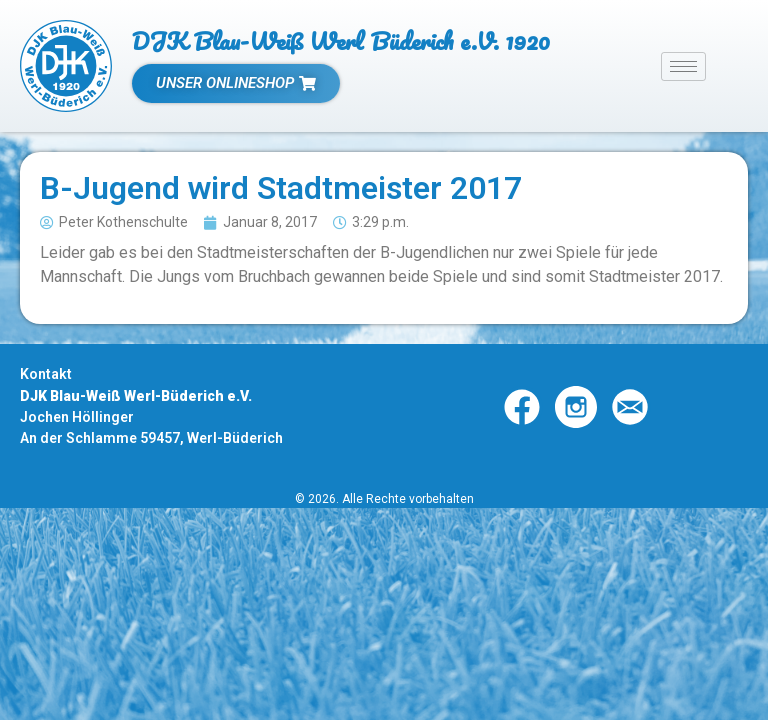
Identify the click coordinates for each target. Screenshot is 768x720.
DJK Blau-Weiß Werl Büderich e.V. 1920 (341, 40)
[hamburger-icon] (683, 66)
